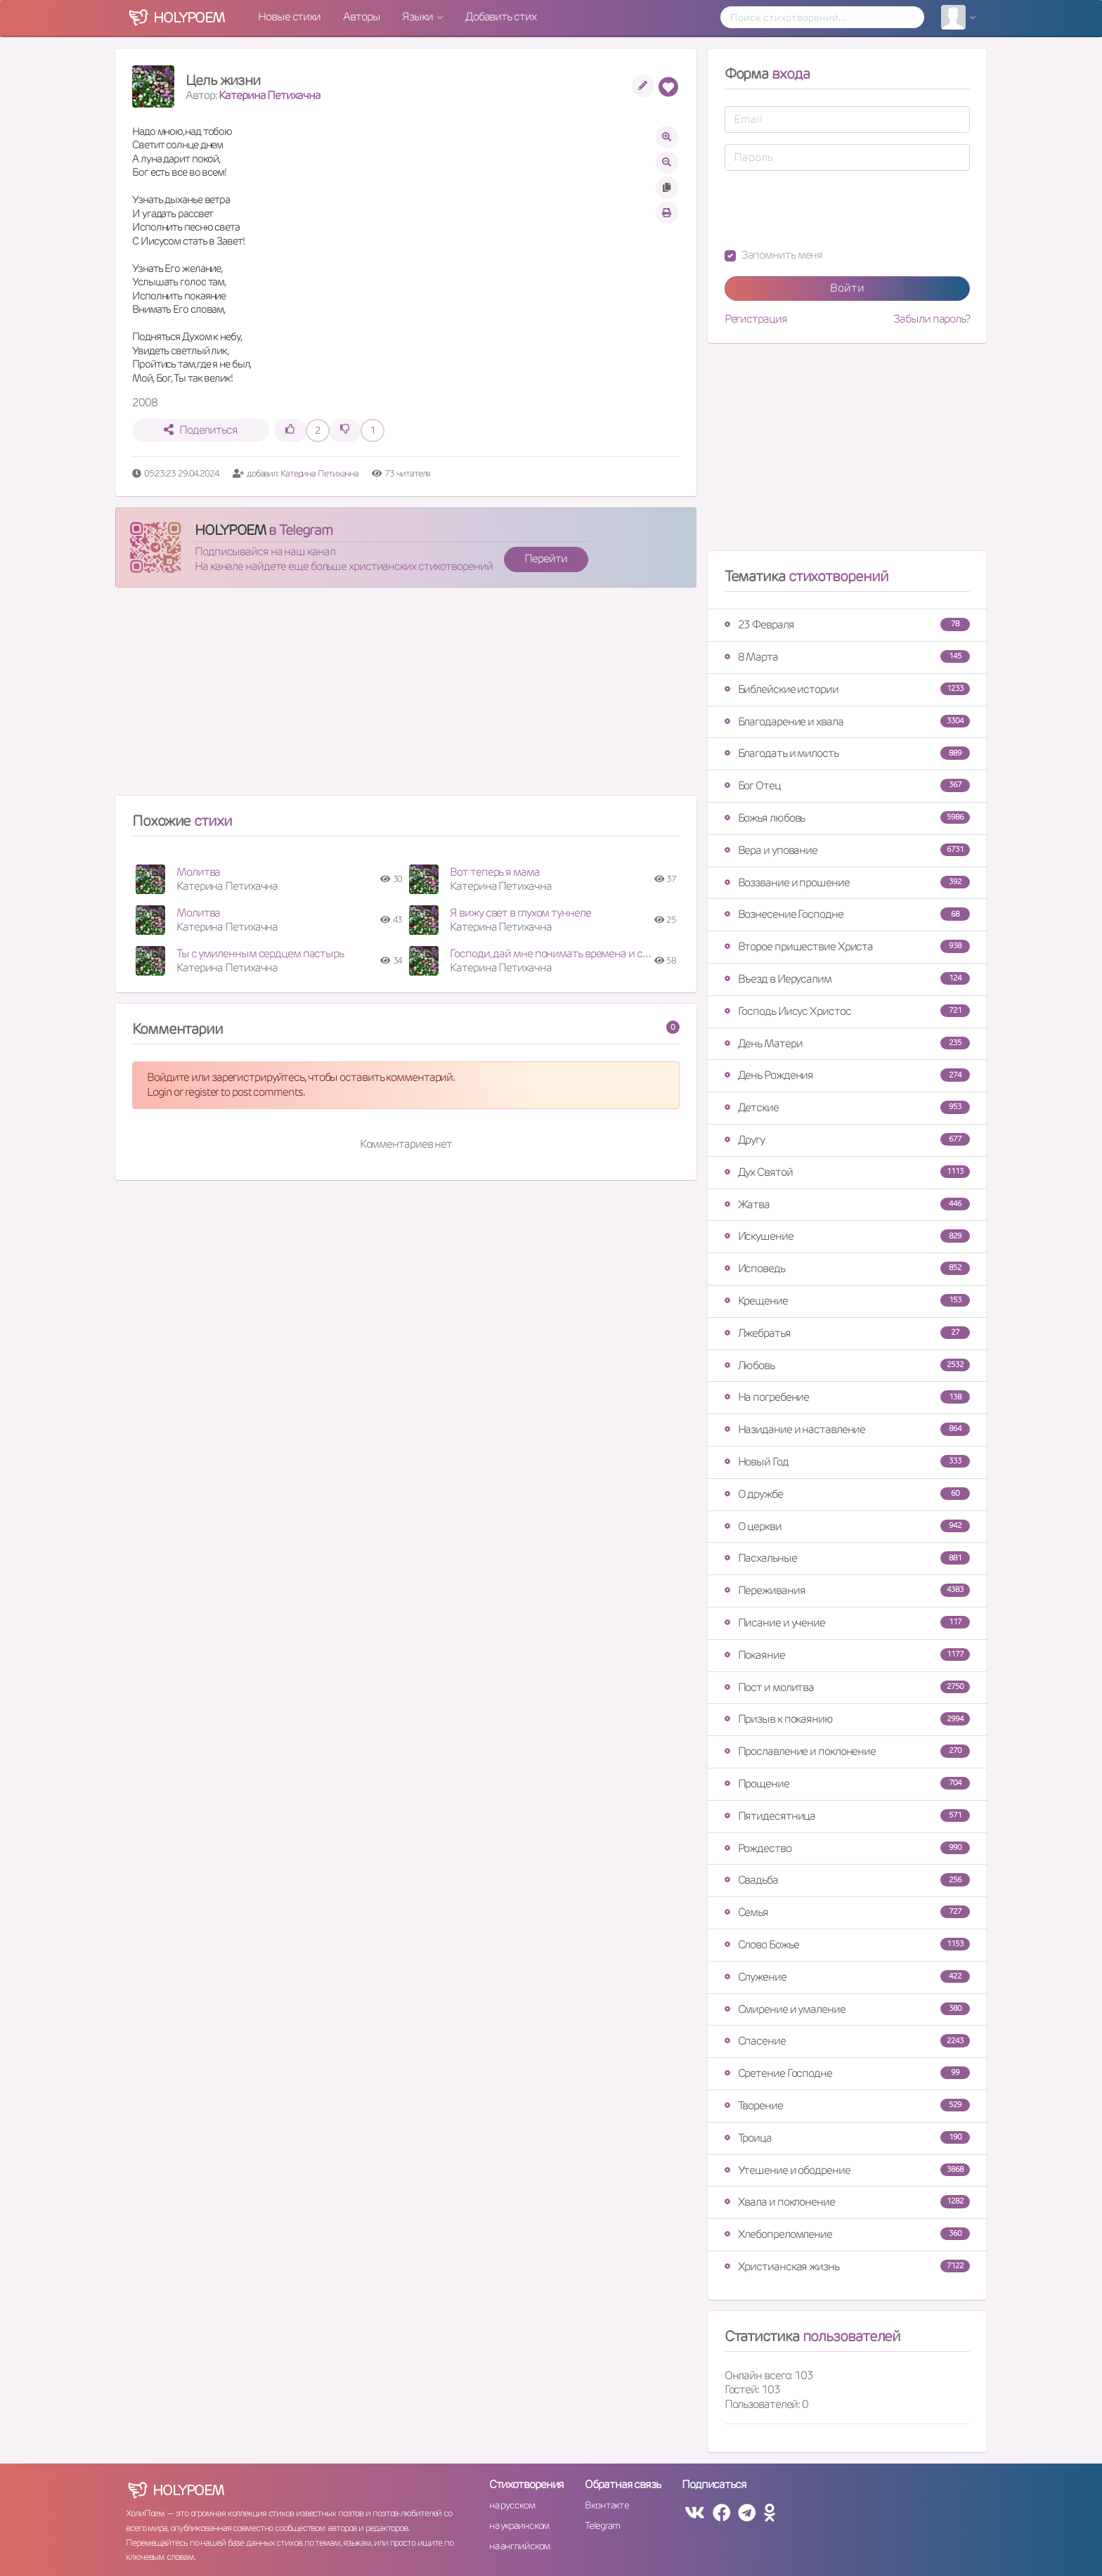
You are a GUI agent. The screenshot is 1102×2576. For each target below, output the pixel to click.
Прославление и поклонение (847, 1751)
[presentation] (831, 209)
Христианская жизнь (847, 2266)
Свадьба (847, 1879)
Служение (847, 1976)
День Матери (847, 1043)
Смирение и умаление (847, 2009)
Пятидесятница (847, 1815)
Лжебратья (847, 1333)
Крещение (847, 1300)
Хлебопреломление (847, 2234)
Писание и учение (847, 1622)
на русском (512, 2505)
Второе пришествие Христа (847, 946)
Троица (847, 2137)
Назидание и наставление (847, 1429)
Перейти (545, 558)
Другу (847, 1139)
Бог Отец (847, 785)
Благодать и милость (847, 753)
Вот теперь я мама (494, 872)
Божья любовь (847, 817)
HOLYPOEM (230, 530)
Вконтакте (606, 2505)
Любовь (847, 1365)
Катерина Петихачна (269, 95)
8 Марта (847, 656)
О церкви (847, 1526)
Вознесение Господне (847, 914)
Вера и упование (847, 850)
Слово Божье (847, 1944)
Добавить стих (500, 16)
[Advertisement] (405, 697)
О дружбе (847, 1494)
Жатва (847, 1204)
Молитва (198, 872)
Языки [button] (418, 16)
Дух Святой (847, 1172)
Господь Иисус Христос (847, 1011)
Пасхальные (847, 1558)
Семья (847, 1912)
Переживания (847, 1590)
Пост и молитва (847, 1687)
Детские (847, 1107)
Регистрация (756, 319)
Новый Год (847, 1461)
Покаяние (847, 1655)
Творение (847, 2105)
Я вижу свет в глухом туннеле (520, 912)
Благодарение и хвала (847, 721)
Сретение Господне (847, 2073)
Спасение (847, 2040)
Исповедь (847, 1268)
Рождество (847, 1848)
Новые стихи (289, 16)
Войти (847, 287)
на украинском (519, 2525)
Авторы (361, 16)
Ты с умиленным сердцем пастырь (260, 953)
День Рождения (847, 1075)
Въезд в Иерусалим (847, 978)
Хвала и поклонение (847, 2201)
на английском (519, 2545)
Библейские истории (847, 689)
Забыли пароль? (931, 319)
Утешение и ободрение (847, 2170)
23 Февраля (847, 624)
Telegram (602, 2525)
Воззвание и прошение (847, 882)
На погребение (847, 1397)
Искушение (847, 1236)
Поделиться (201, 429)
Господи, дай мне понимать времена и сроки (557, 953)
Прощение (847, 1783)
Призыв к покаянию (847, 1718)
